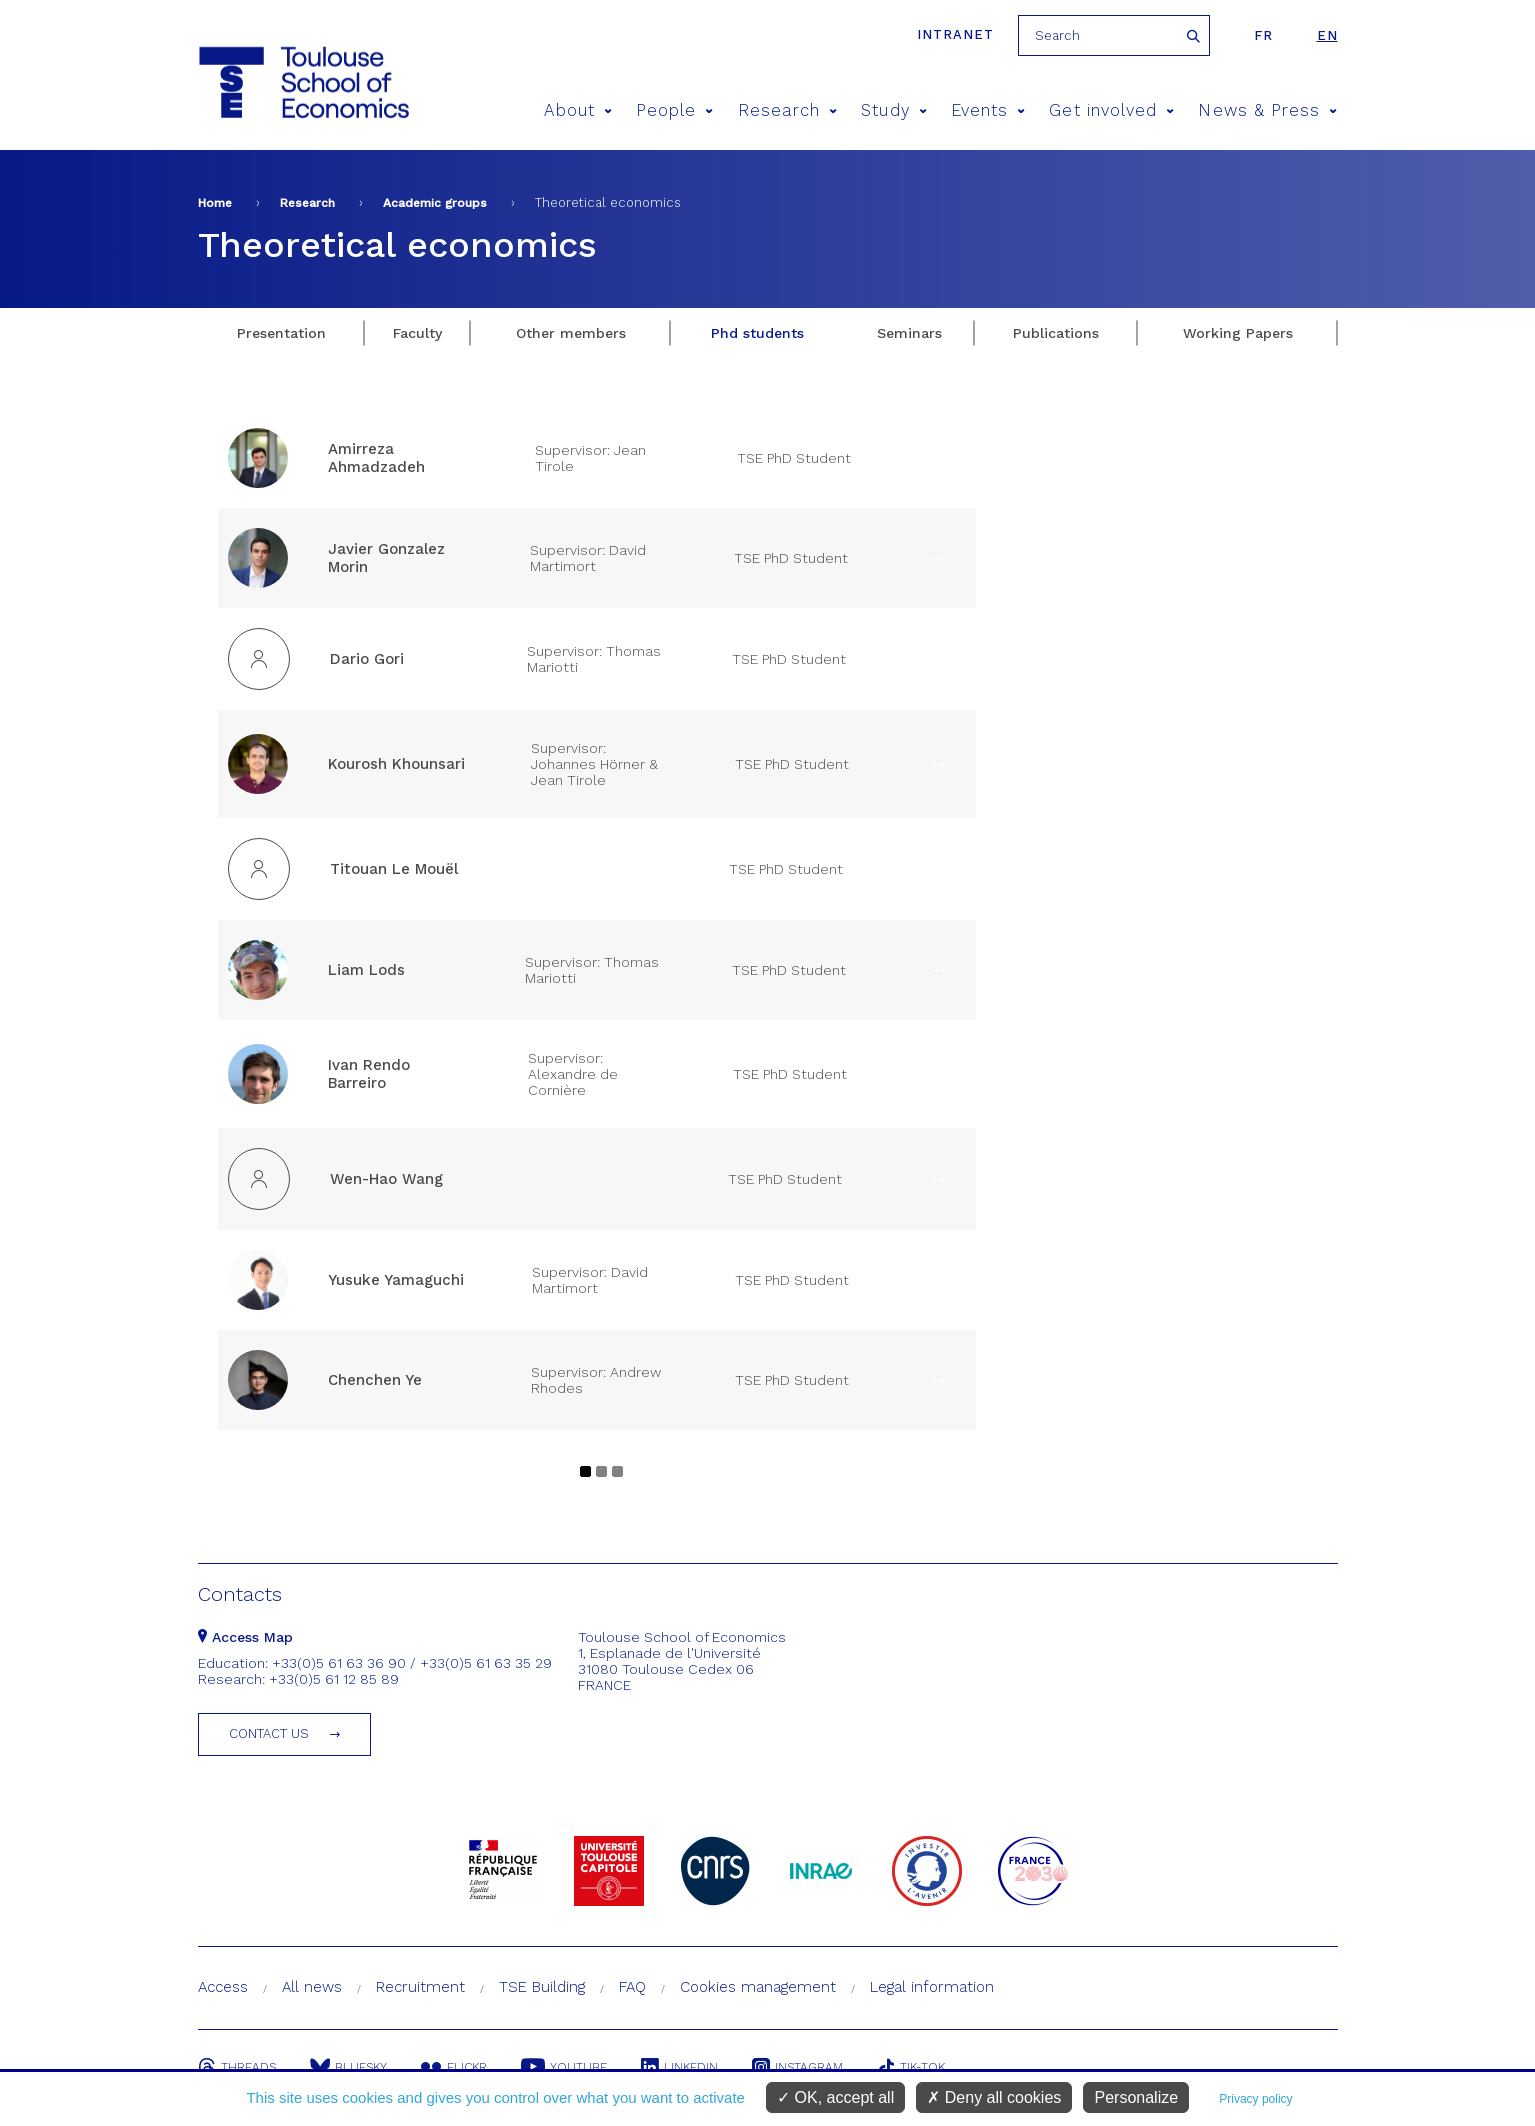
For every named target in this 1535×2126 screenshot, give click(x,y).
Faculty (417, 333)
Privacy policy (1255, 2099)
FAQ (632, 1987)
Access (223, 1987)
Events (988, 110)
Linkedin (679, 2067)
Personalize (1136, 2097)
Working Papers (1238, 333)
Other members (571, 333)
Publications (1056, 333)
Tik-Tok (911, 2067)
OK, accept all (835, 2097)
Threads (237, 2067)
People (675, 110)
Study (894, 110)
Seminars (909, 333)
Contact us (269, 1733)
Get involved (1111, 110)
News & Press (1267, 110)
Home (215, 203)
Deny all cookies (994, 2097)
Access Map (245, 1637)
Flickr (454, 2067)
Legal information (932, 1987)
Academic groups (435, 203)
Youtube (564, 2067)
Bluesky (348, 2067)
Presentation (281, 333)
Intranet (955, 34)
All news (312, 1987)
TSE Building (542, 1987)
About (578, 110)
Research (788, 110)
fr (1263, 35)
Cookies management (758, 1987)
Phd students (757, 333)
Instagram (797, 2067)
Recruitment (420, 1987)
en (1327, 35)
